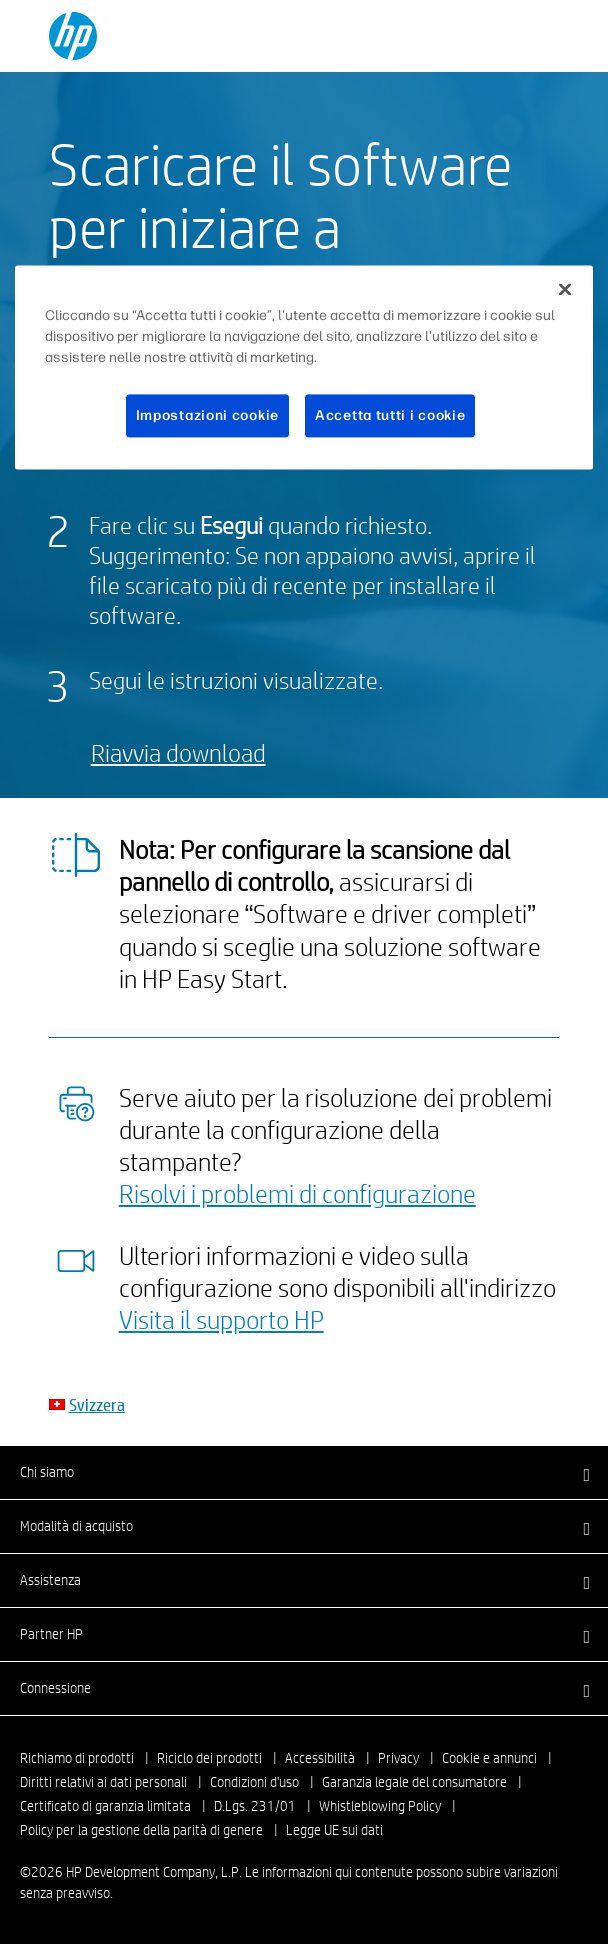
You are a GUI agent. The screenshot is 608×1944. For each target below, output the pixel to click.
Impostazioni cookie (207, 415)
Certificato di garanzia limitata (105, 1806)
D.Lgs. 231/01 (255, 1806)
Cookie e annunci (489, 1758)
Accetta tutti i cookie (390, 415)
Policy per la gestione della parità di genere (141, 1830)
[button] (304, 1472)
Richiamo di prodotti (77, 1758)
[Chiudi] (565, 289)
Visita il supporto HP (221, 1319)
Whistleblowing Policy (380, 1806)
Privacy (398, 1758)
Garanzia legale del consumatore (414, 1782)
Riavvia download (178, 752)
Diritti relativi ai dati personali (103, 1782)
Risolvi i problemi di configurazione (297, 1193)
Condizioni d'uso (254, 1782)
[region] (304, 367)
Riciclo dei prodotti (209, 1758)
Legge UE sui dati (334, 1830)
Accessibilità (320, 1758)
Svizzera (97, 1404)
